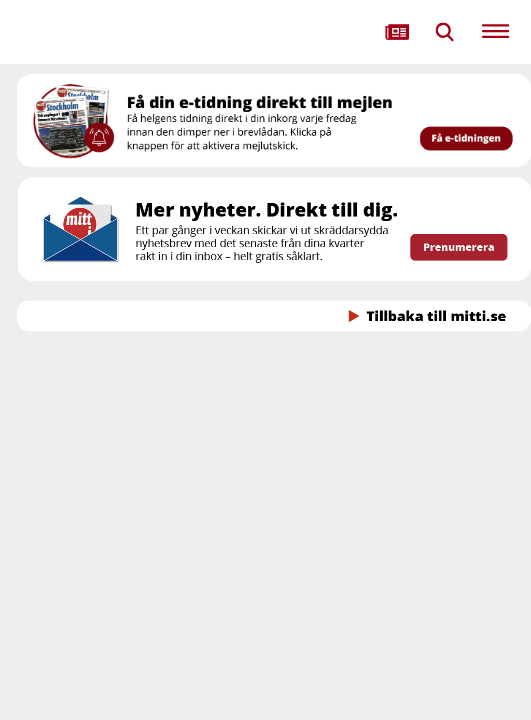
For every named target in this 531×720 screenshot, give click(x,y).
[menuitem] (397, 32)
